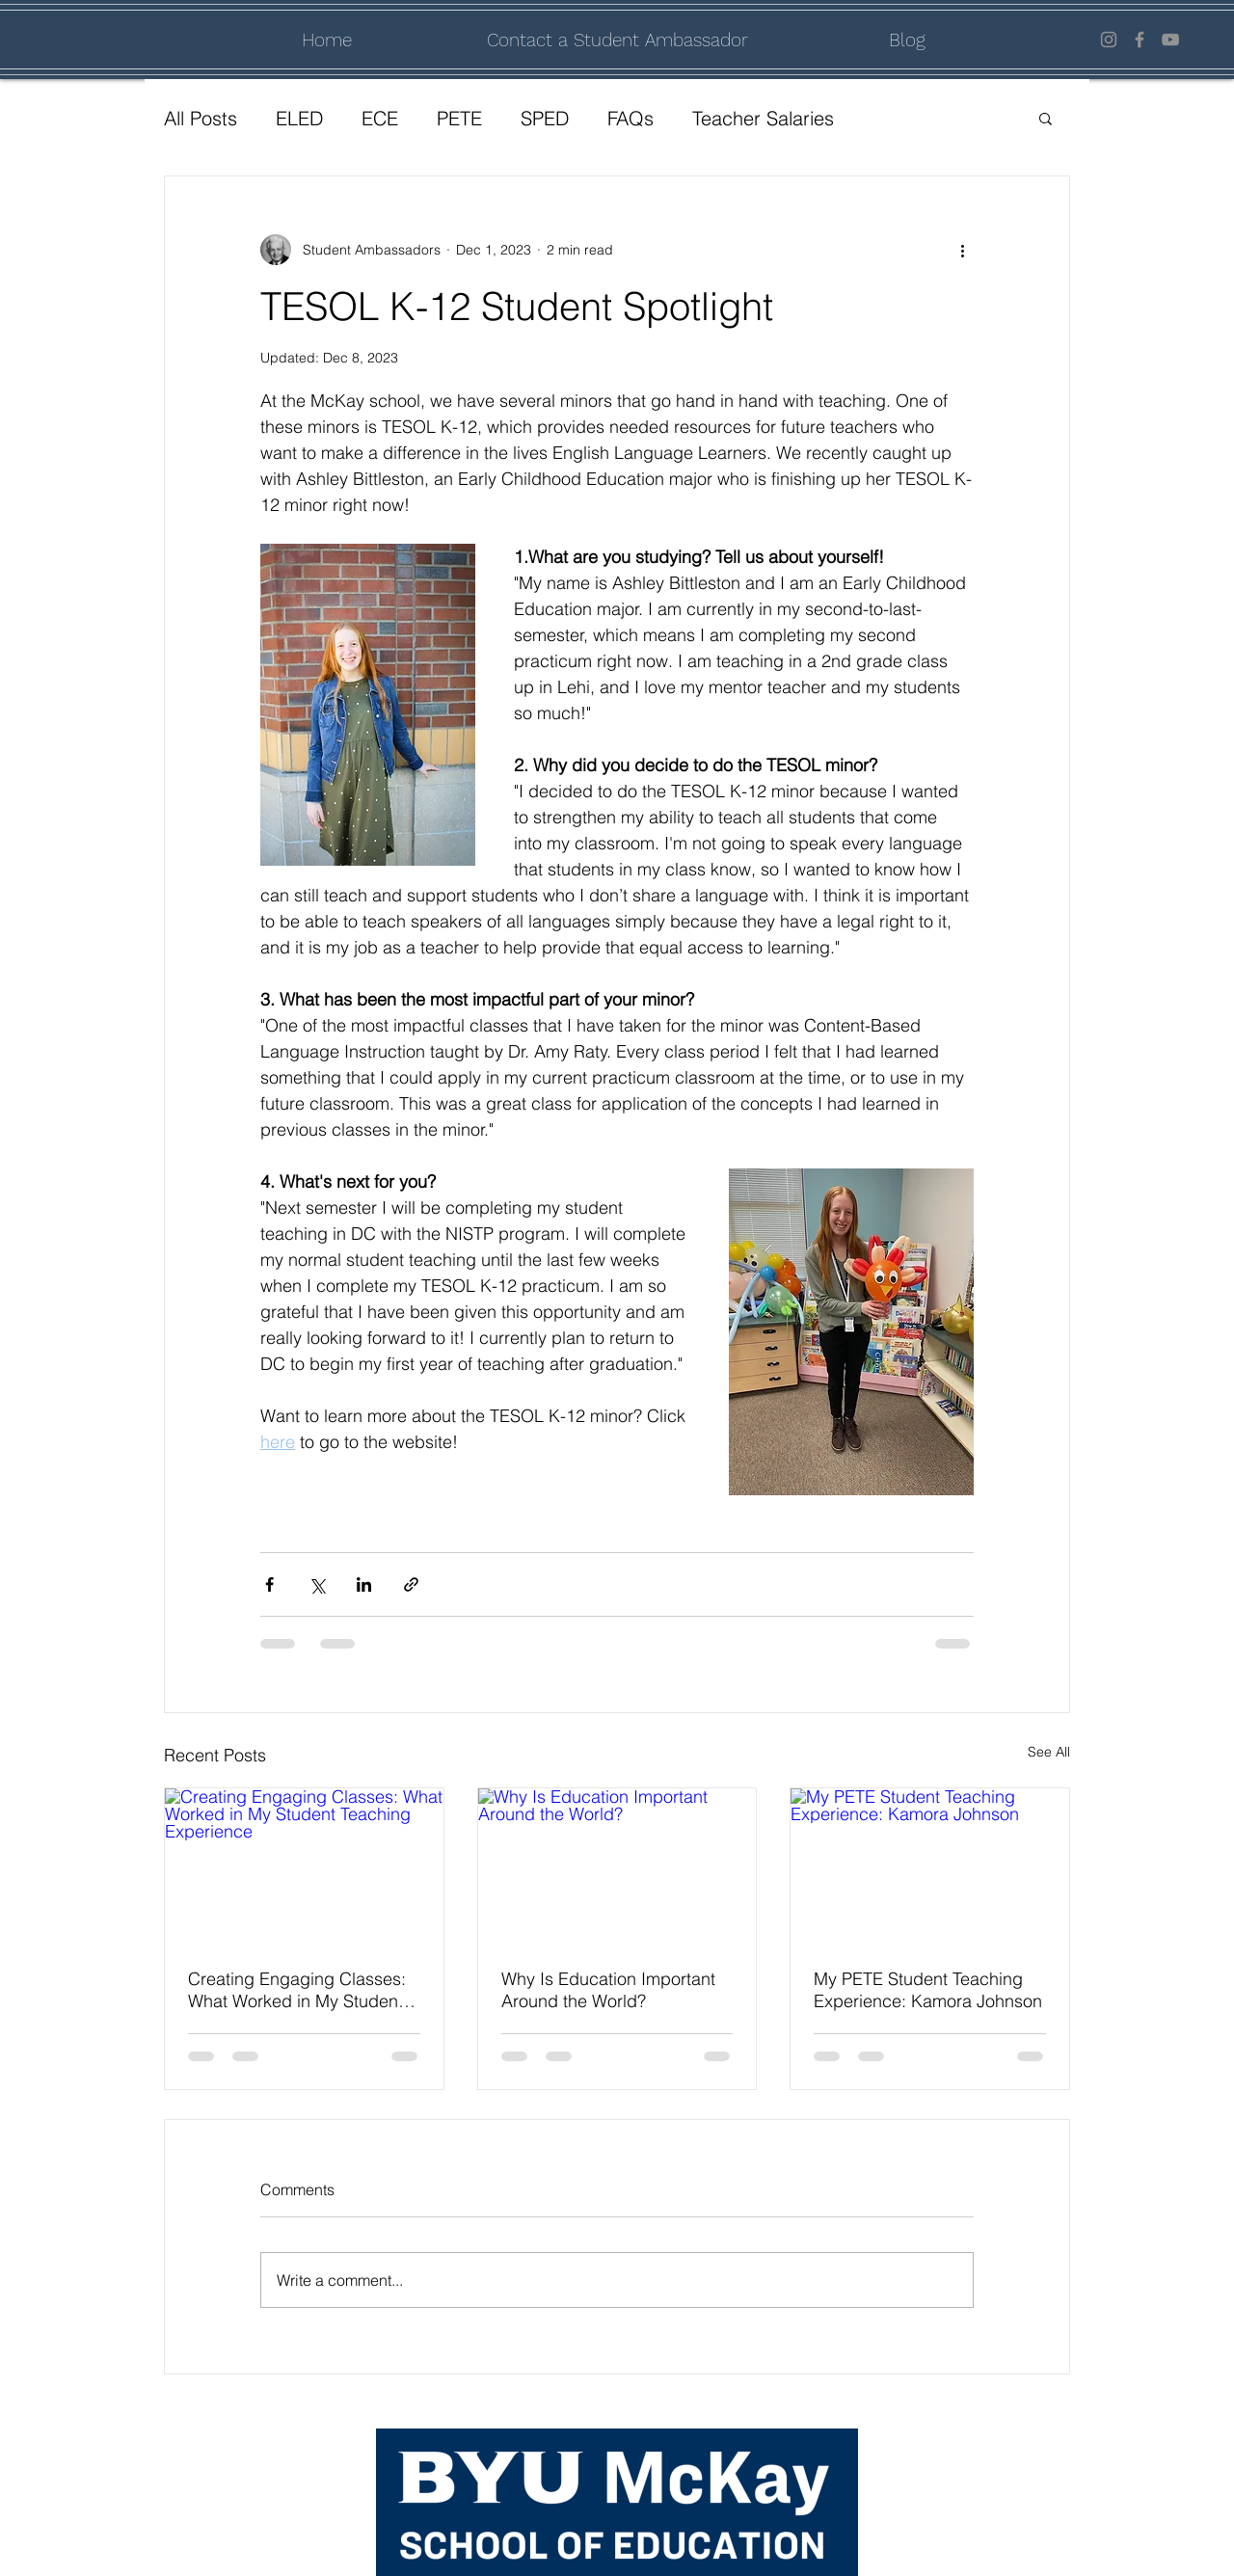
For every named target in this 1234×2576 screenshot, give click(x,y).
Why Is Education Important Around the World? (608, 1990)
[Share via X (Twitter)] (317, 1584)
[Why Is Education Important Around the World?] (617, 1866)
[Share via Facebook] (269, 1584)
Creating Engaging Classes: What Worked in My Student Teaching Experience (297, 1990)
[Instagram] (1108, 39)
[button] (1045, 117)
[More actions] (962, 249)
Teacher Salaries (763, 118)
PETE (459, 118)
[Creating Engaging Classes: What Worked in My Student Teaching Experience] (304, 1866)
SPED (545, 118)
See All (1049, 1751)
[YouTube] (1170, 39)
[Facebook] (1139, 39)
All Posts (200, 118)
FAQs (630, 118)
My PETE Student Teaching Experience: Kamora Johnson (928, 1990)
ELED (299, 118)
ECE (380, 118)
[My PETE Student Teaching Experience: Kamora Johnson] (930, 1866)
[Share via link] (411, 1584)
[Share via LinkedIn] (364, 1584)
